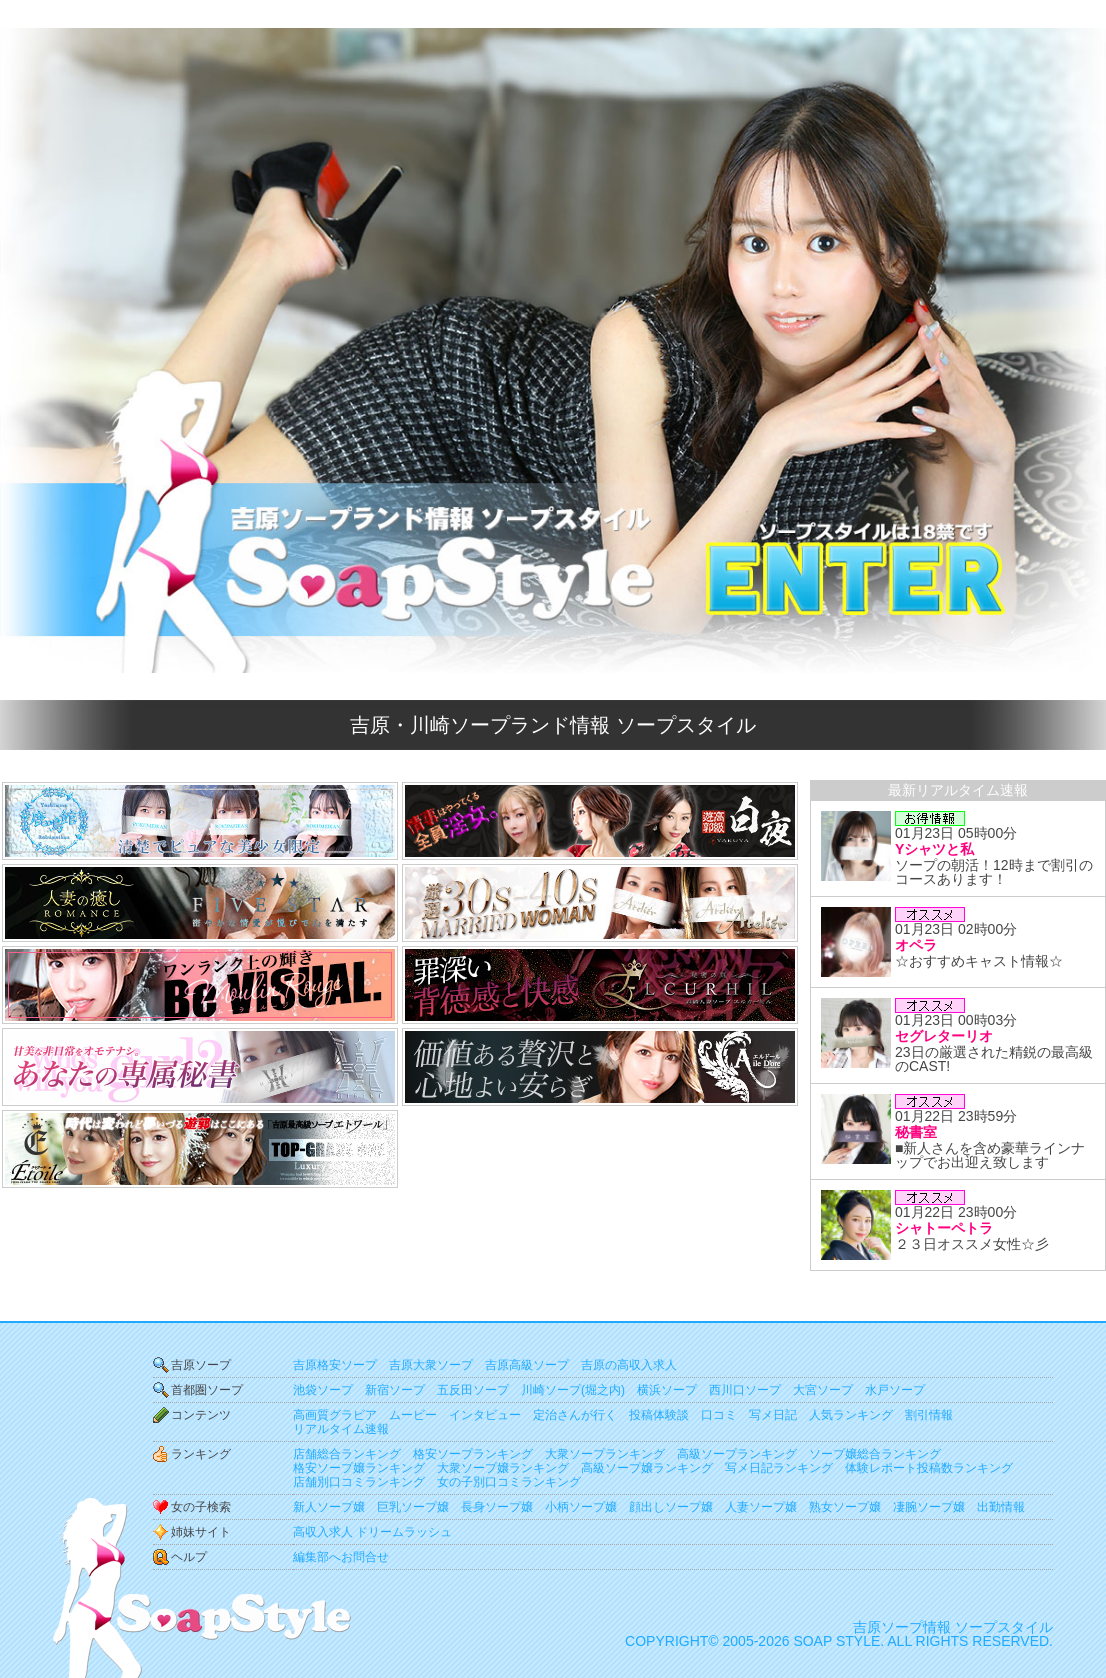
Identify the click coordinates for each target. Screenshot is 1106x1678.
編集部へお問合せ (341, 1557)
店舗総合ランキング (347, 1454)
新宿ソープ (395, 1390)
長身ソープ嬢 (497, 1507)
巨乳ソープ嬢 (413, 1507)
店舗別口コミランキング (359, 1482)
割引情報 (929, 1415)
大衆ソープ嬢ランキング (503, 1468)
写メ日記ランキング (779, 1468)
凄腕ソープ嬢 (929, 1507)
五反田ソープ (473, 1390)
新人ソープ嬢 (329, 1507)
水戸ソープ (895, 1390)
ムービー (413, 1415)
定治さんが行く (575, 1415)
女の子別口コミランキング (509, 1482)
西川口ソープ (745, 1390)
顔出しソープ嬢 (671, 1507)
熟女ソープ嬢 (845, 1507)
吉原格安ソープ (335, 1365)
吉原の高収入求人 (629, 1365)
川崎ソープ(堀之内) (573, 1390)
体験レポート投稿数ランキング (929, 1468)
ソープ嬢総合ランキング (875, 1454)
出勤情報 (1001, 1507)
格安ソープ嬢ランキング (359, 1468)
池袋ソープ (323, 1390)
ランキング (201, 1454)
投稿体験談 (659, 1415)
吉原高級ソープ (527, 1365)
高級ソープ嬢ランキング (647, 1468)
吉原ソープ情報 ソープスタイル (953, 1627)
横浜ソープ (667, 1390)
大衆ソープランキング (605, 1454)
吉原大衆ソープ (431, 1365)
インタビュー (485, 1415)
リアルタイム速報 (341, 1429)
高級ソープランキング (737, 1454)
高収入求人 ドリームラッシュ (372, 1532)
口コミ (719, 1415)
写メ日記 (773, 1415)
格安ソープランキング (473, 1454)
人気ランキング (851, 1415)
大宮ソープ (823, 1390)
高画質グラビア (335, 1415)
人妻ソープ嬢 (761, 1507)
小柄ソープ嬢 (581, 1507)
